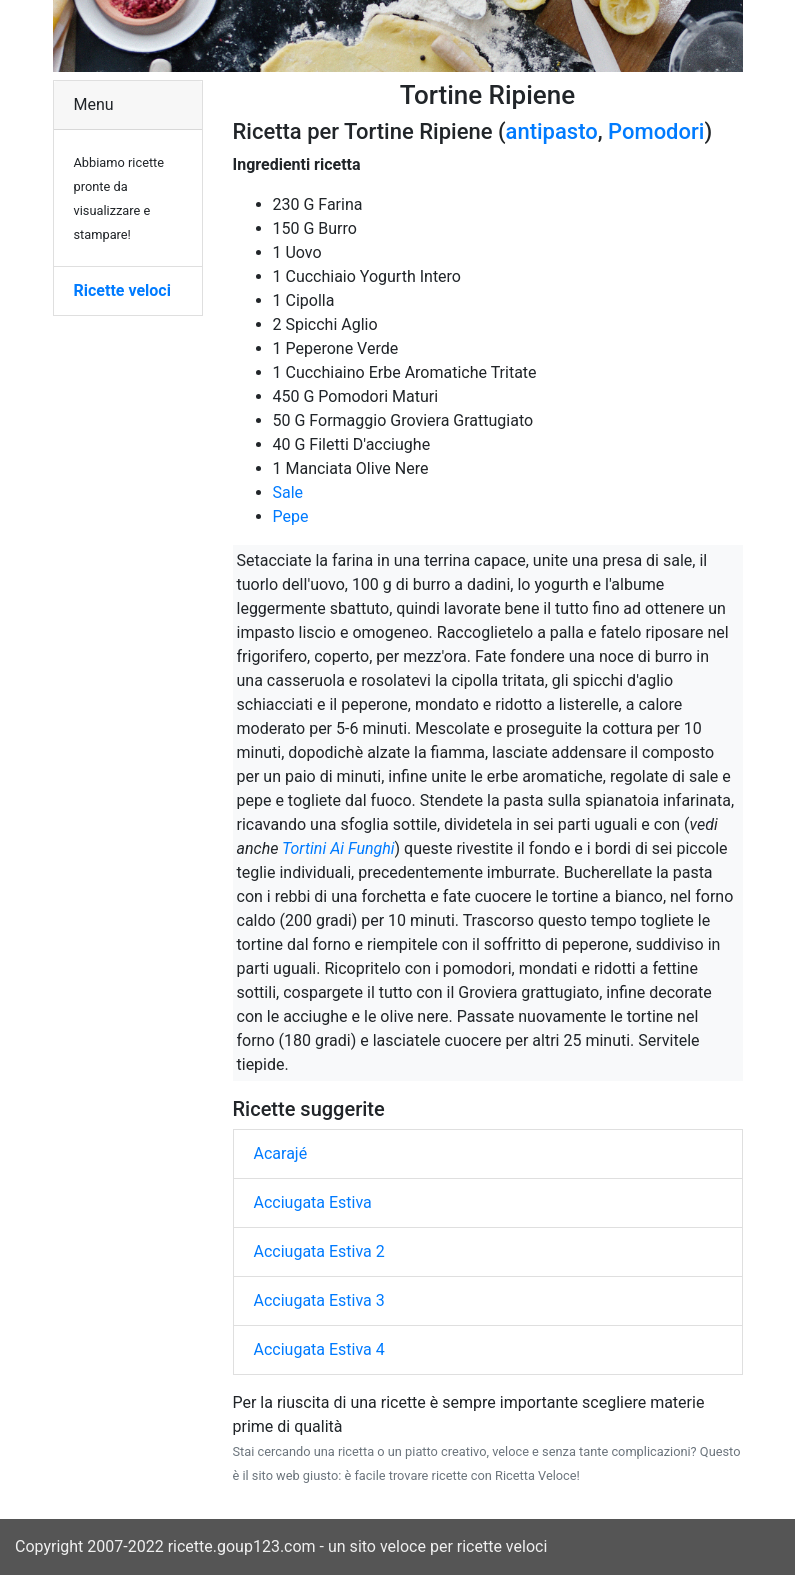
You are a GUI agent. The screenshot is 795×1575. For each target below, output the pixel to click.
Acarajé (281, 1153)
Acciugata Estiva (313, 1202)
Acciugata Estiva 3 (319, 1300)
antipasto (552, 131)
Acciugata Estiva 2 (319, 1251)
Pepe (291, 516)
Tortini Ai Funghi (338, 848)
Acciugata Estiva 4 (319, 1349)
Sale (288, 492)
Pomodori (656, 131)
